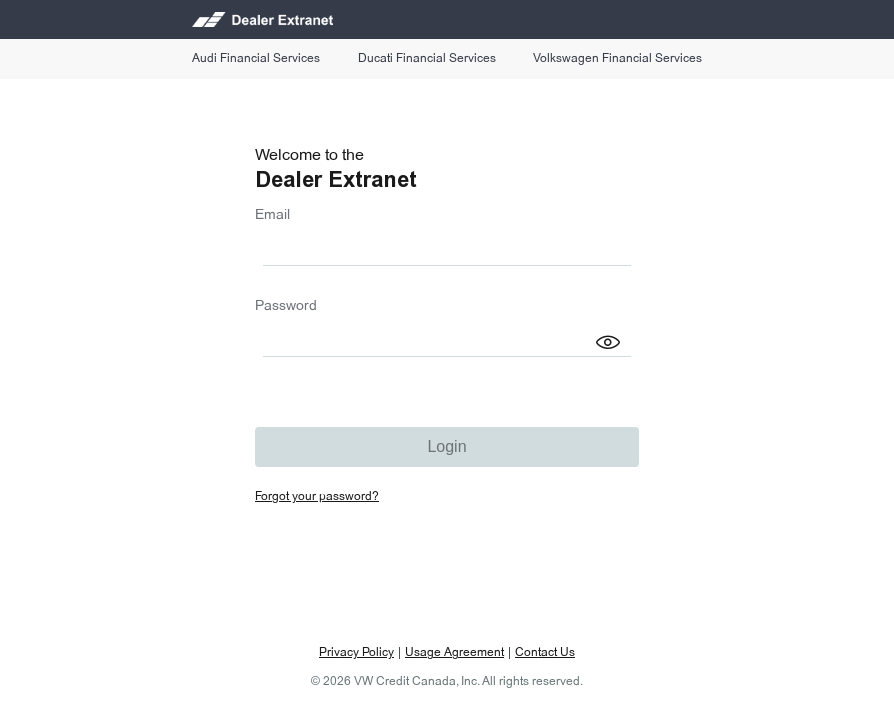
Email (272, 215)
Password (286, 306)
